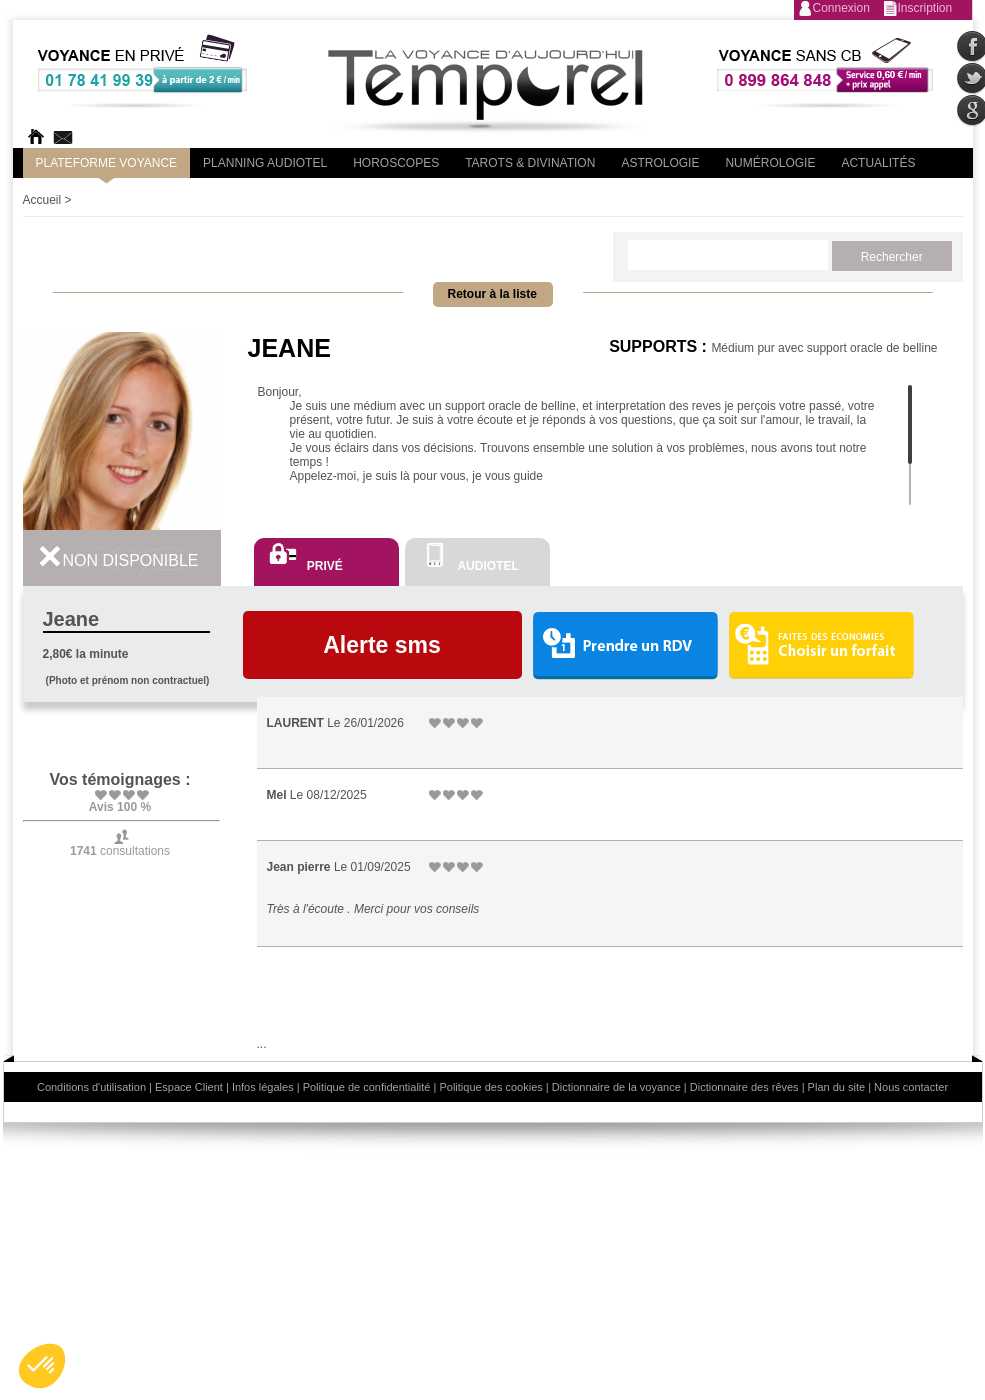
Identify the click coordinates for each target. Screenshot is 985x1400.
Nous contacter (911, 1087)
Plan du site (836, 1087)
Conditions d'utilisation (91, 1087)
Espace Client (189, 1087)
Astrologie (660, 163)
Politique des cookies (490, 1087)
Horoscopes (396, 163)
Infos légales (263, 1087)
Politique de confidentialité (367, 1087)
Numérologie (770, 163)
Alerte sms (382, 645)
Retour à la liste (492, 294)
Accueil (42, 200)
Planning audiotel (265, 163)
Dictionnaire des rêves (744, 1087)
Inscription (925, 8)
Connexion (841, 8)
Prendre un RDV (625, 646)
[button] (42, 1366)
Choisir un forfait (821, 645)
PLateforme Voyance (107, 163)
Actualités (878, 163)
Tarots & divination (530, 163)
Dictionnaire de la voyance (616, 1087)
